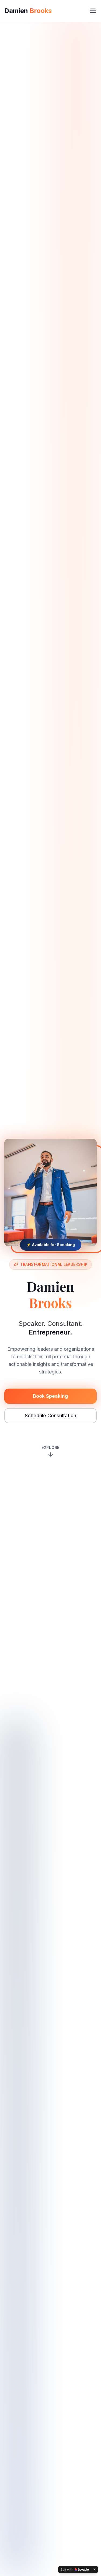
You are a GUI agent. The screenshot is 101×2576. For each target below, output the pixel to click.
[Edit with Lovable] (74, 2569)
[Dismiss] (94, 2569)
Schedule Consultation (50, 1415)
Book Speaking (50, 1396)
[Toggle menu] (93, 11)
